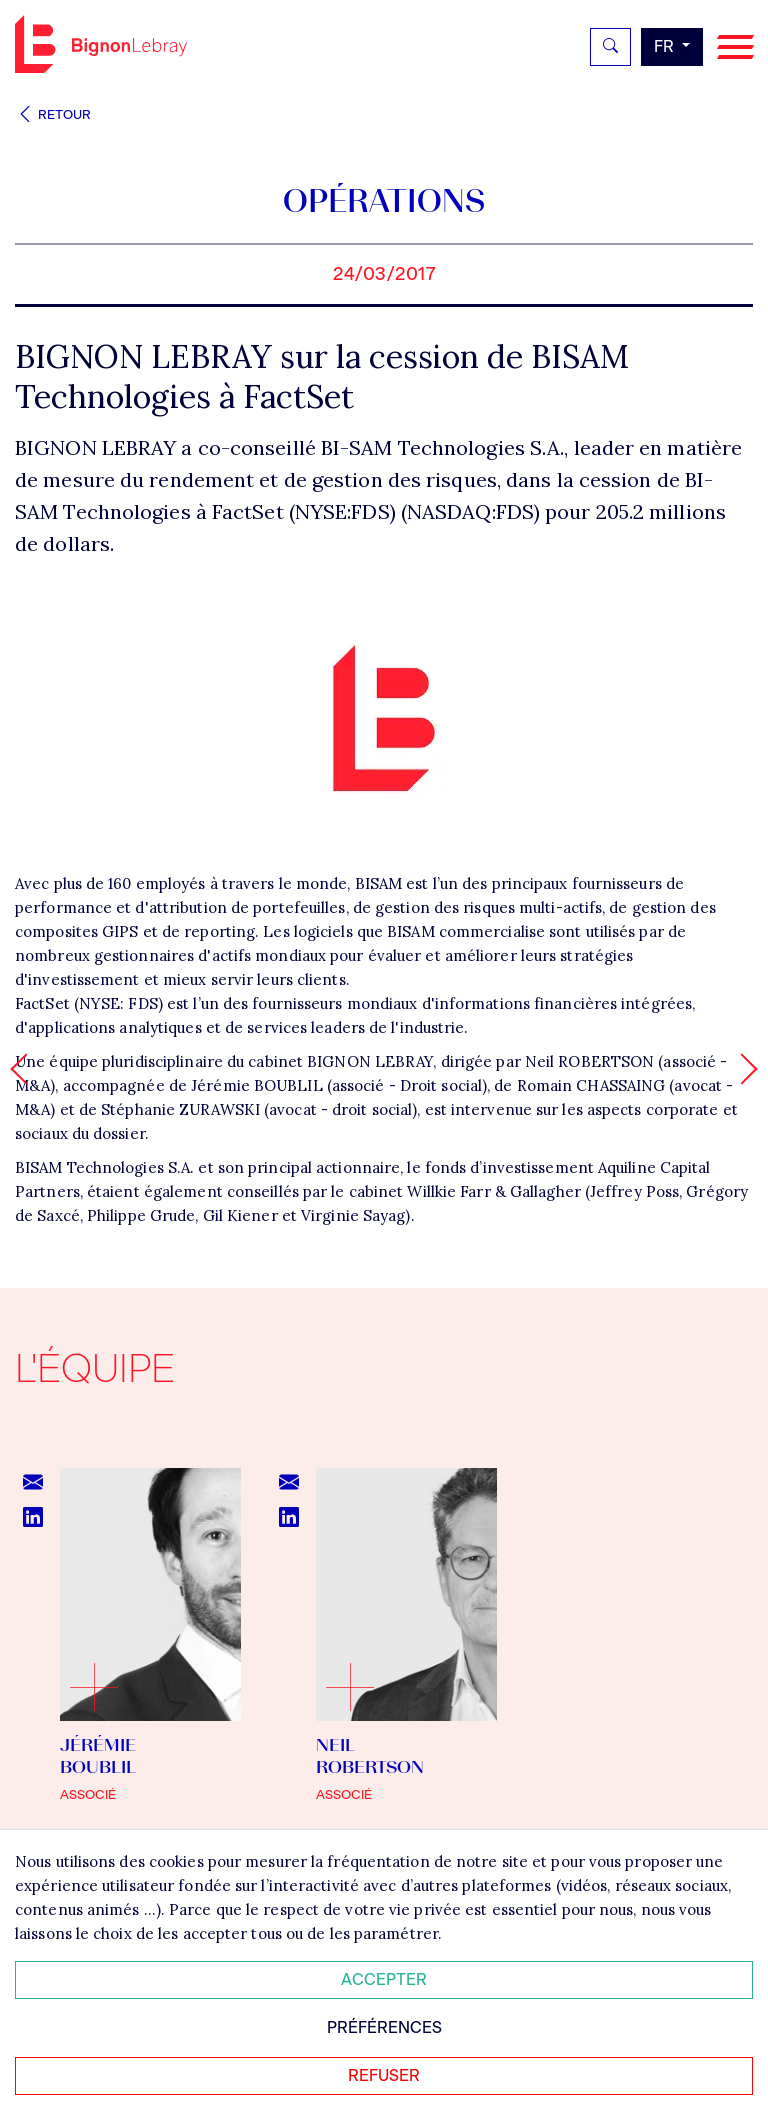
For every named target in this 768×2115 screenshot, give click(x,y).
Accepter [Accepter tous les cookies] (384, 1979)
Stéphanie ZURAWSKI (180, 1109)
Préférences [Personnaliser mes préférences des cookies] (384, 2027)
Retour (53, 114)
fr (666, 46)
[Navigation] (735, 47)
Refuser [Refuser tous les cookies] (384, 2075)
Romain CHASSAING (591, 1085)
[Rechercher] (610, 47)
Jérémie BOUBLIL (257, 1085)
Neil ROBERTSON (589, 1061)
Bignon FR (101, 44)
